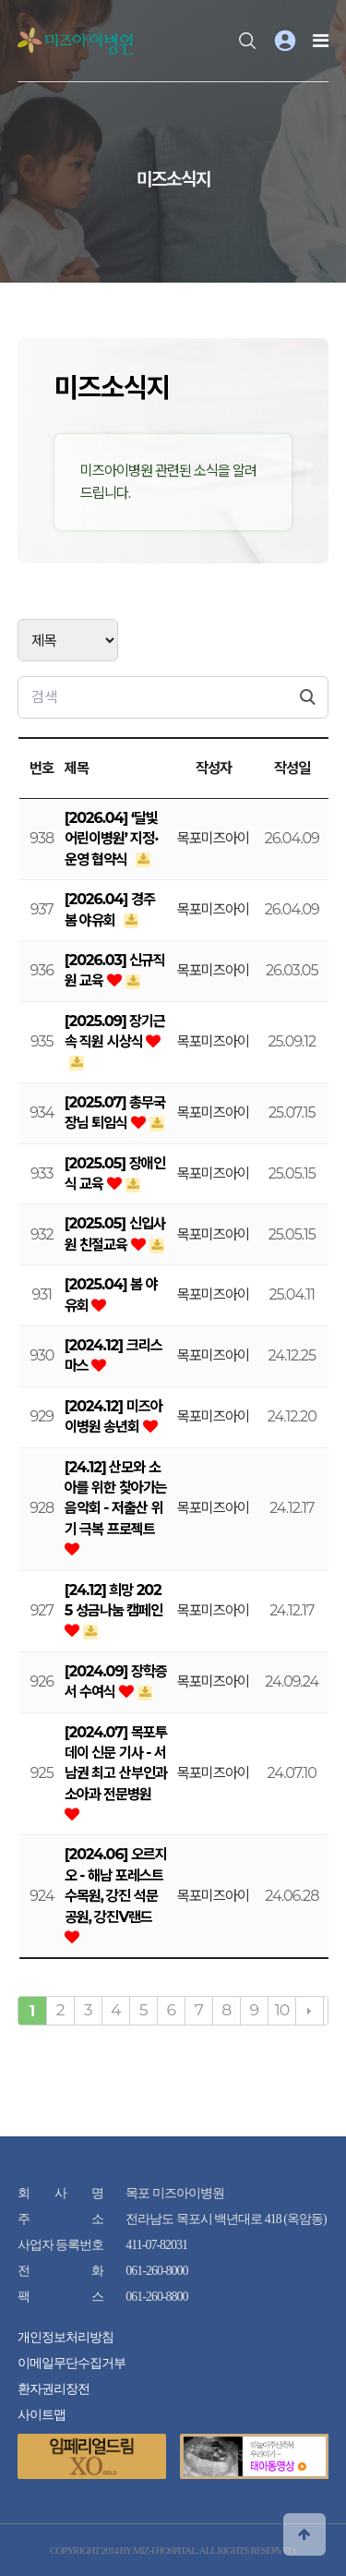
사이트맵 (42, 2415)
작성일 (292, 768)
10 (281, 2009)
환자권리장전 (53, 2389)
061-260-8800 (156, 2297)
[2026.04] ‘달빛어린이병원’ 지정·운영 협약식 (112, 838)
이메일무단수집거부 (71, 2363)
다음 (309, 2011)
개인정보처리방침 (65, 2337)
